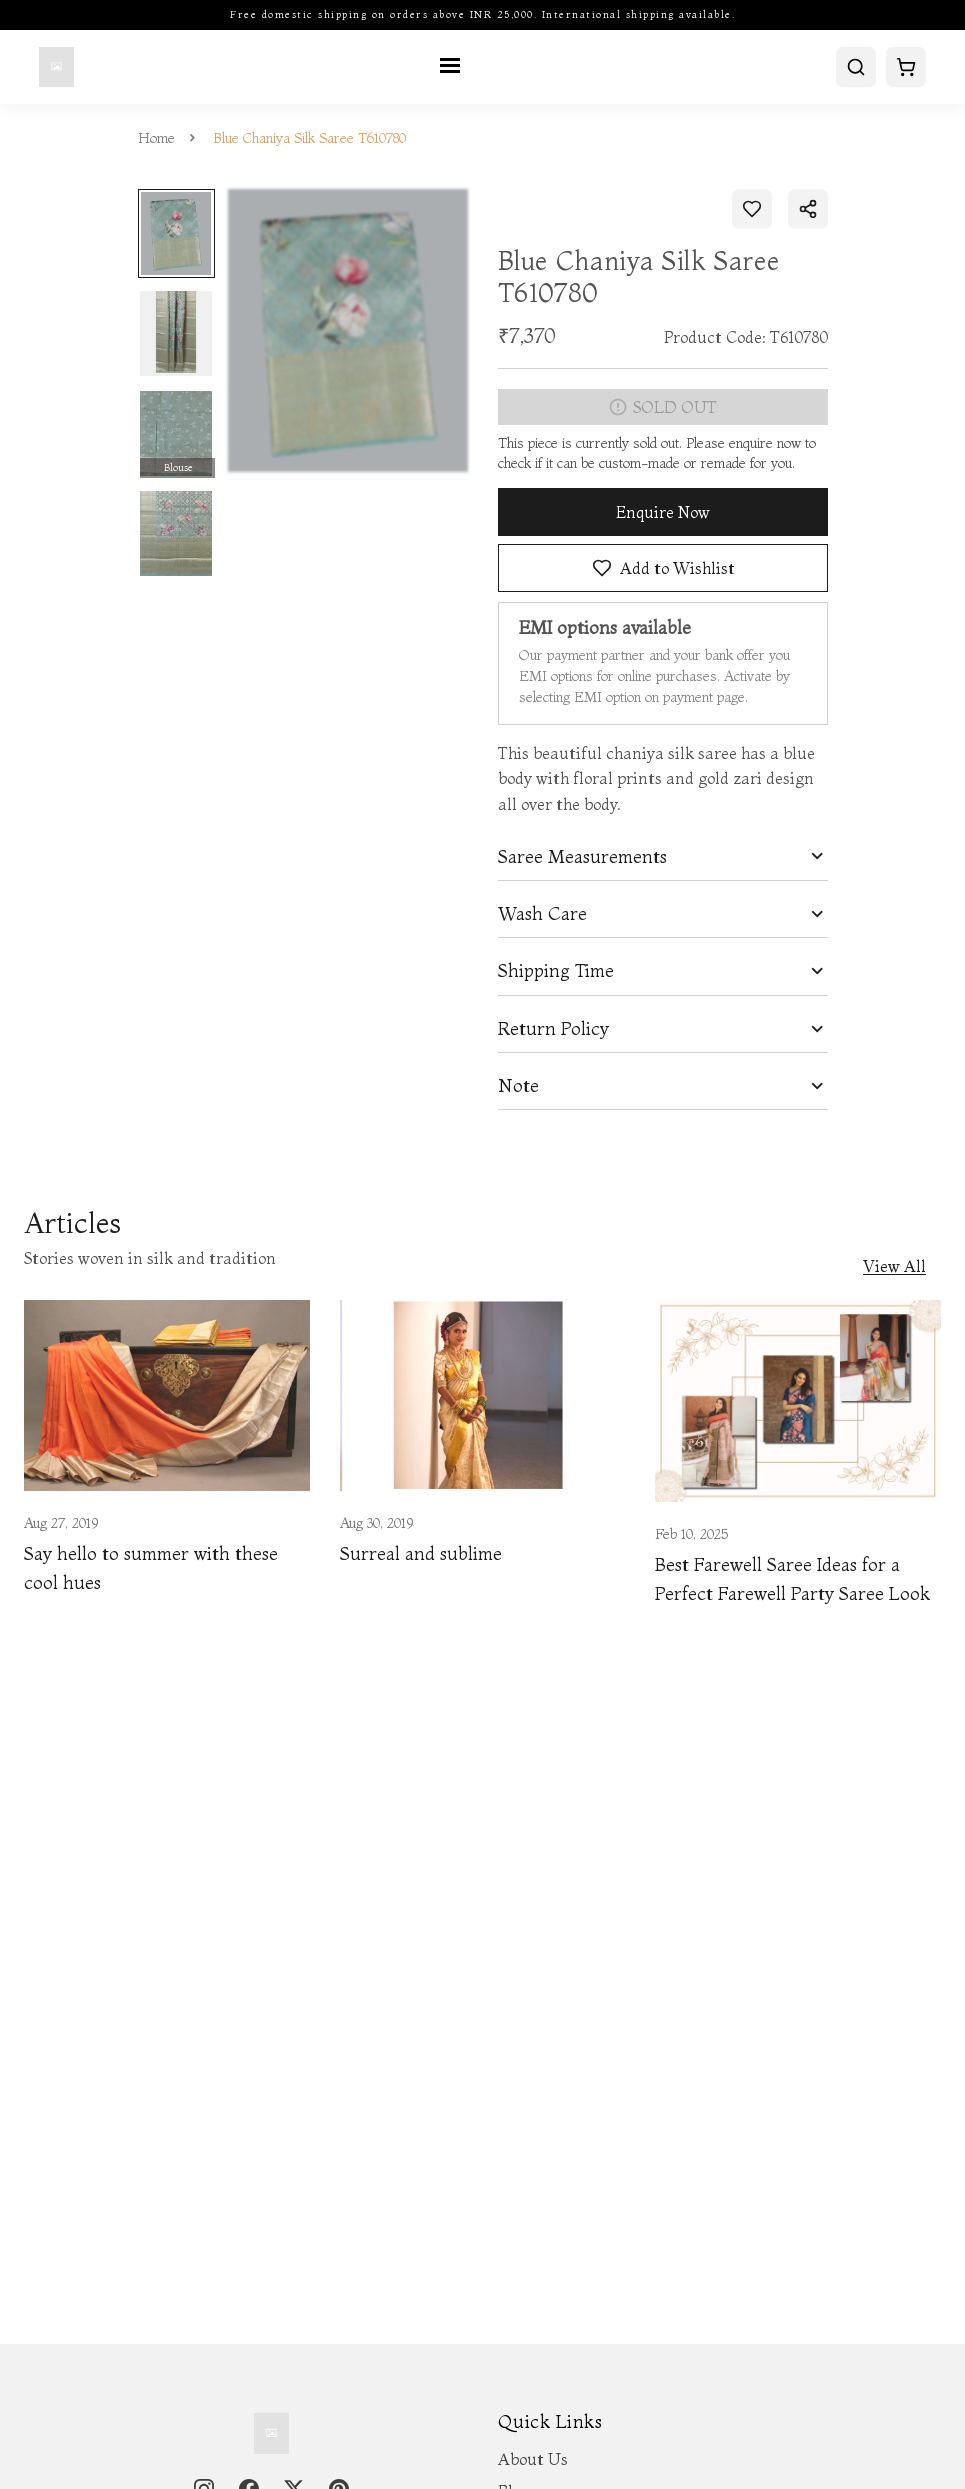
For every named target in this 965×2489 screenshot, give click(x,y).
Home (156, 138)
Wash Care (542, 914)
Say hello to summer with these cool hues (151, 1568)
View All (894, 1266)
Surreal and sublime (421, 1553)
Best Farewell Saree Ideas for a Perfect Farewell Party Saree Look (792, 1579)
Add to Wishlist (662, 567)
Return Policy (553, 1029)
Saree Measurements (582, 857)
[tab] (663, 856)
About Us (533, 2459)
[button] (663, 856)
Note (518, 1086)
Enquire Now (663, 512)
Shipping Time (556, 971)
